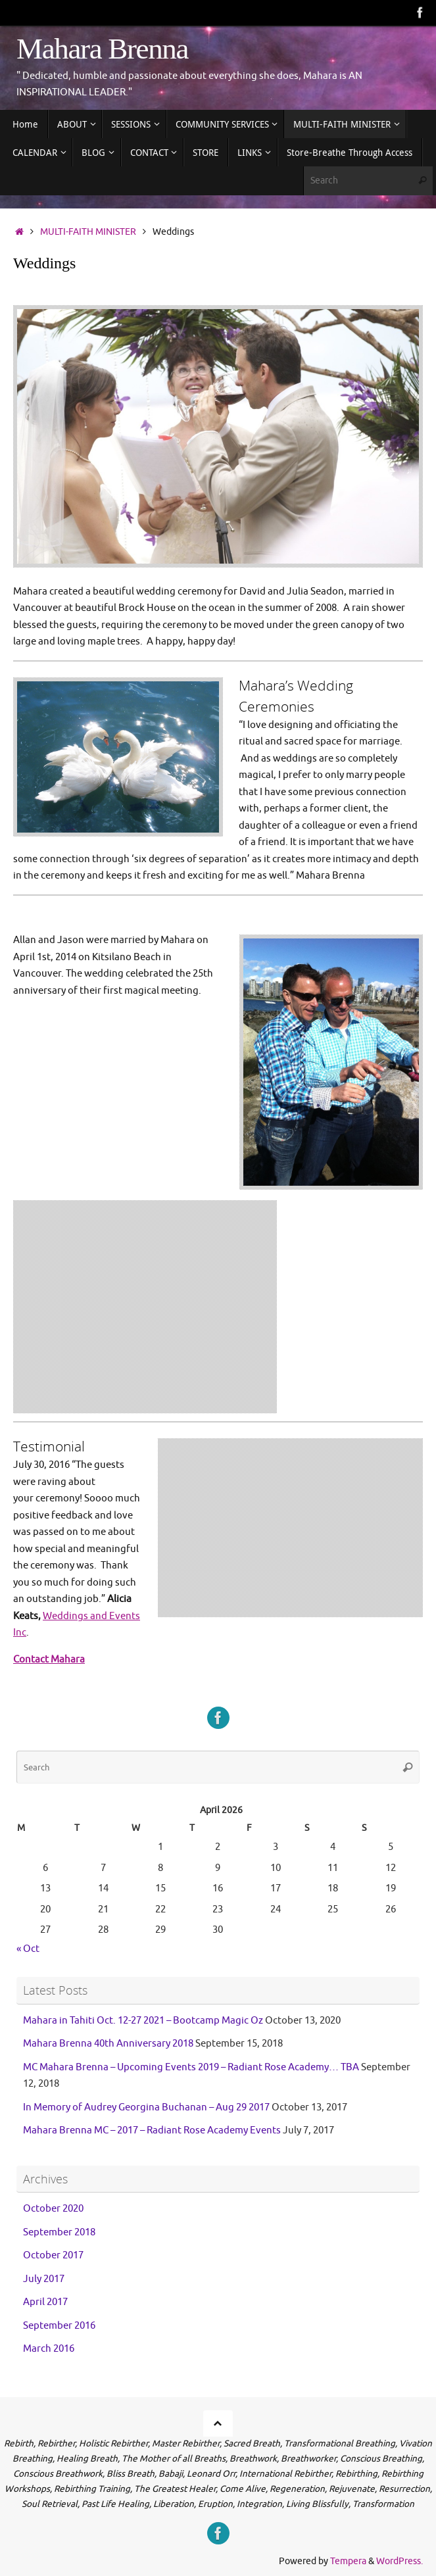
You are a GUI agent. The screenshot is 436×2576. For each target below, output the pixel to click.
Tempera (348, 2561)
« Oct (27, 1948)
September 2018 (59, 2232)
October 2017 (53, 2255)
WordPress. (399, 2561)
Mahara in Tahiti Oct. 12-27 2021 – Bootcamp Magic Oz (143, 2020)
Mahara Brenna (102, 49)
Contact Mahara (49, 1659)
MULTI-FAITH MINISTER (88, 231)
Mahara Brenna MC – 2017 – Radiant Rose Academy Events (152, 2130)
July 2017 (43, 2279)
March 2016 (48, 2349)
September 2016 (59, 2326)
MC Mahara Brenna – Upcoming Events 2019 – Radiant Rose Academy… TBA (191, 2066)
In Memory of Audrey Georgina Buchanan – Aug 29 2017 (146, 2107)
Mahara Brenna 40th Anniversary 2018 (108, 2043)
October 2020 (53, 2208)
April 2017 (45, 2302)
